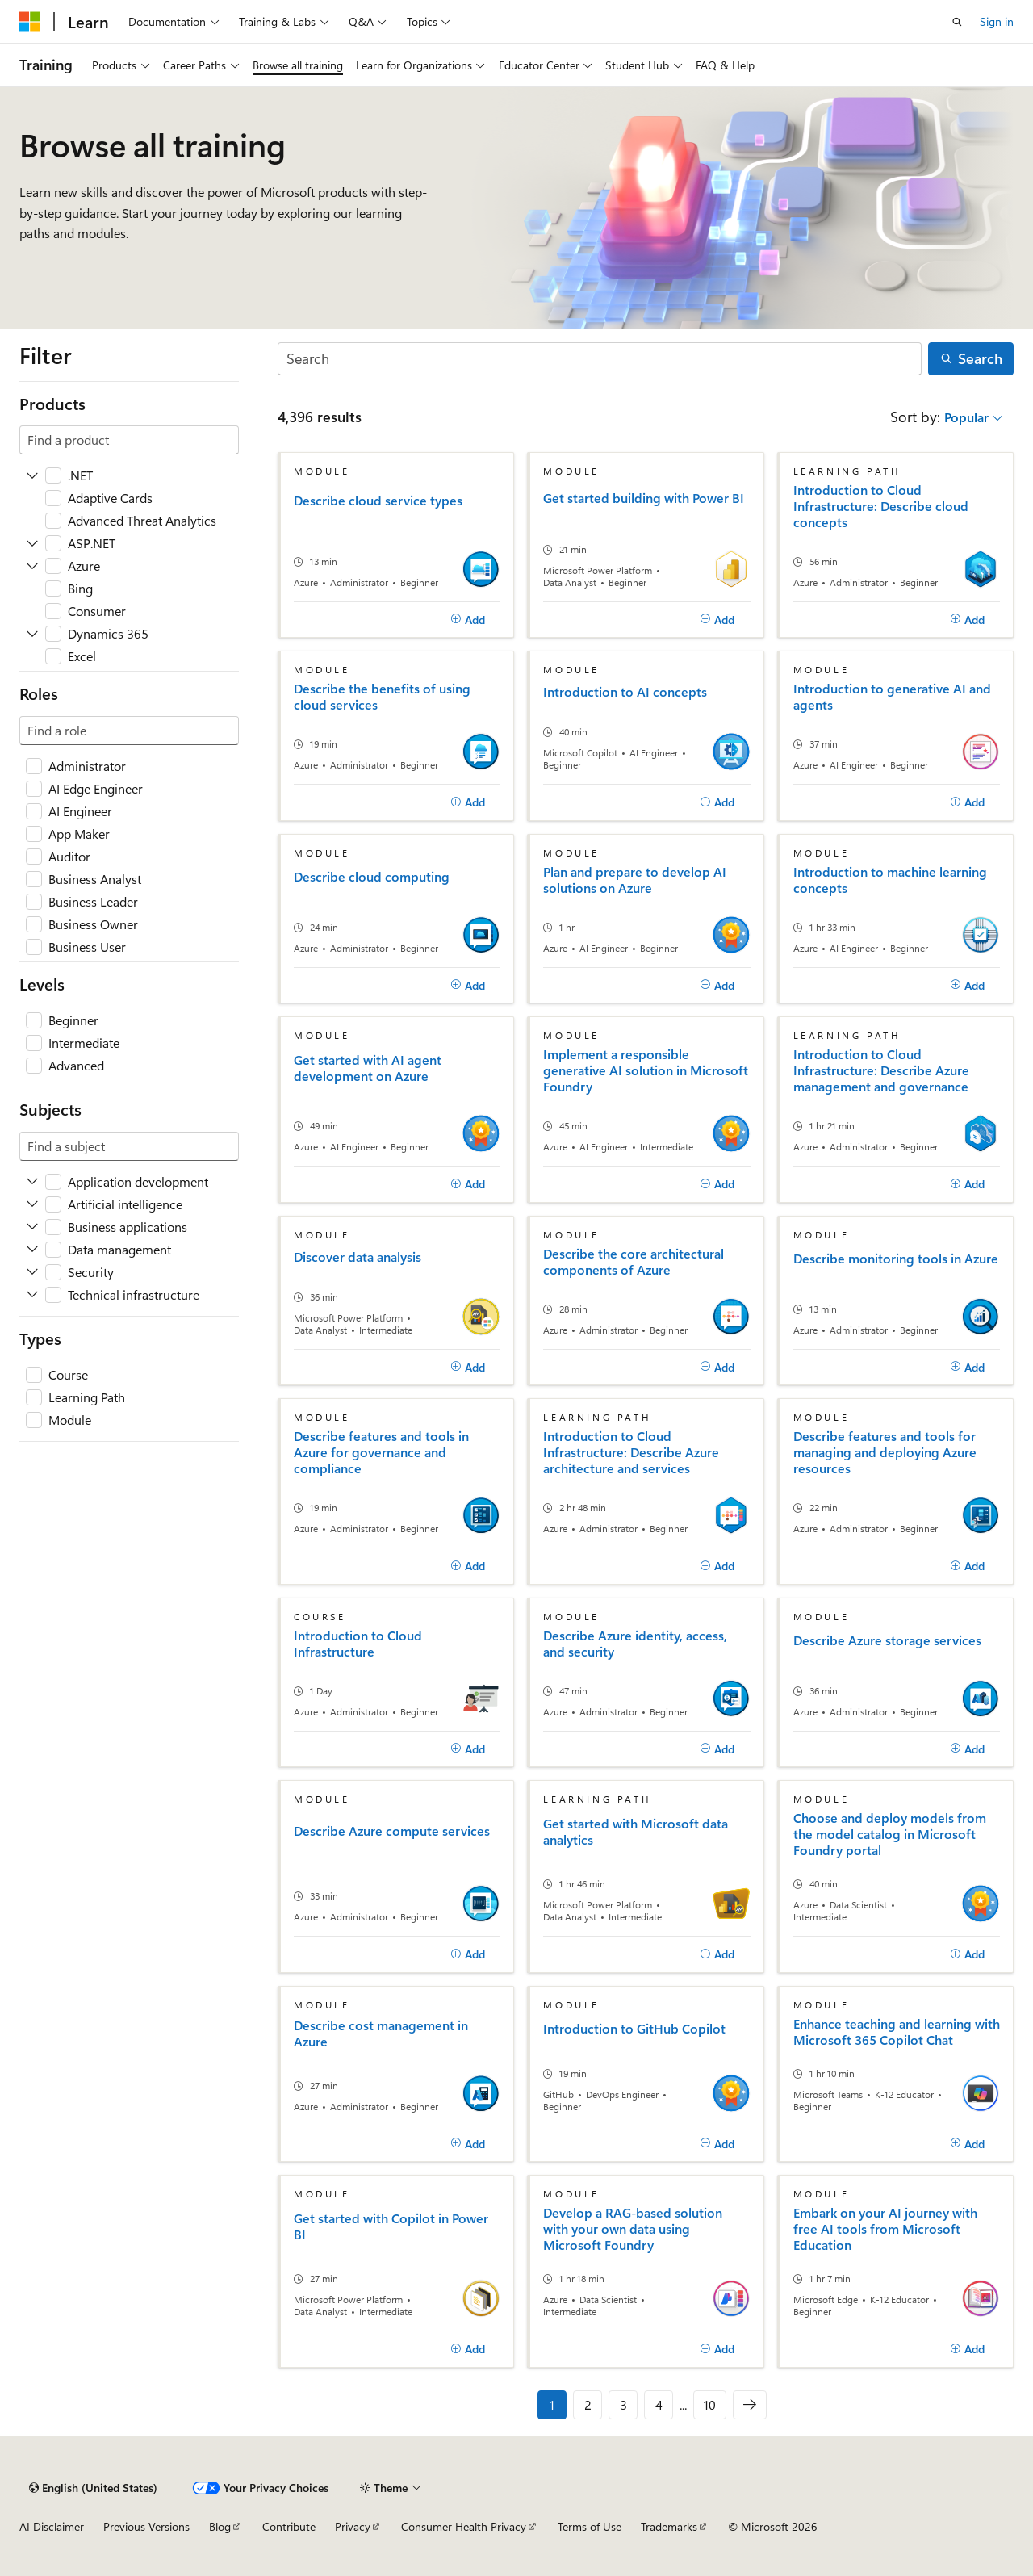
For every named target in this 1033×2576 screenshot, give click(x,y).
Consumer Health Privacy (463, 2526)
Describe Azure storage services (887, 1640)
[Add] (467, 620)
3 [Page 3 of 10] (623, 2404)
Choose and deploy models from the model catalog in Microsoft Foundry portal (889, 1834)
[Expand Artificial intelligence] (32, 1204)
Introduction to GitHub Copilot (634, 2029)
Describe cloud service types (378, 500)
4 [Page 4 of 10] (659, 2404)
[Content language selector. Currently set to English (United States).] (93, 2488)
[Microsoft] (29, 21)
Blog (220, 2526)
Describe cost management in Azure (381, 2033)
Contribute (289, 2526)
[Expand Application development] (32, 1182)
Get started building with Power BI (643, 498)
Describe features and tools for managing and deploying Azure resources (885, 1452)
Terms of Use (589, 2526)
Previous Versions (146, 2526)
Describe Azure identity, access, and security (635, 1643)
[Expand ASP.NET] (32, 543)
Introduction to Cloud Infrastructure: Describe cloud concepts (880, 506)
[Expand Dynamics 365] (32, 634)
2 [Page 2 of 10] (588, 2404)
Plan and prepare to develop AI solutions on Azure (634, 880)
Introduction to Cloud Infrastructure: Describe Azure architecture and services (631, 1452)
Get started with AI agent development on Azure (367, 1068)
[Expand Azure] (32, 566)
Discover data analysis (357, 1257)
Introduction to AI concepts (625, 692)
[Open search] (957, 21)
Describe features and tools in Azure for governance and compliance (381, 1452)
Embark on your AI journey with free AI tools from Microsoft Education (885, 2229)
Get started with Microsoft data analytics (635, 1832)
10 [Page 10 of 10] (710, 2404)
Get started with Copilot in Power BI (391, 2226)
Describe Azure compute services (392, 1831)
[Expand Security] (32, 1272)
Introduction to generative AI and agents (892, 697)
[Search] (600, 358)
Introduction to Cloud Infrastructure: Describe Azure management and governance (881, 1070)
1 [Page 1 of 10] (552, 2404)
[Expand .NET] (32, 475)
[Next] (750, 2404)
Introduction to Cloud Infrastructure (358, 1643)
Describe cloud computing (372, 877)
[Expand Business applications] (32, 1227)
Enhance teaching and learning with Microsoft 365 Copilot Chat (896, 2032)
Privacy (352, 2526)
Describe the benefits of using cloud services (382, 697)
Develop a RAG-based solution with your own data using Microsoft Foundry (632, 2229)
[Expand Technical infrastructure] (32, 1295)
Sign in (997, 21)
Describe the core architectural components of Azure (633, 1262)
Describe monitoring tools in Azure (895, 1258)
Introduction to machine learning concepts (890, 880)
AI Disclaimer (51, 2526)
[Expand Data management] (32, 1250)
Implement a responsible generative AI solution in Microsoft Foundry (645, 1070)
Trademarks (669, 2526)
